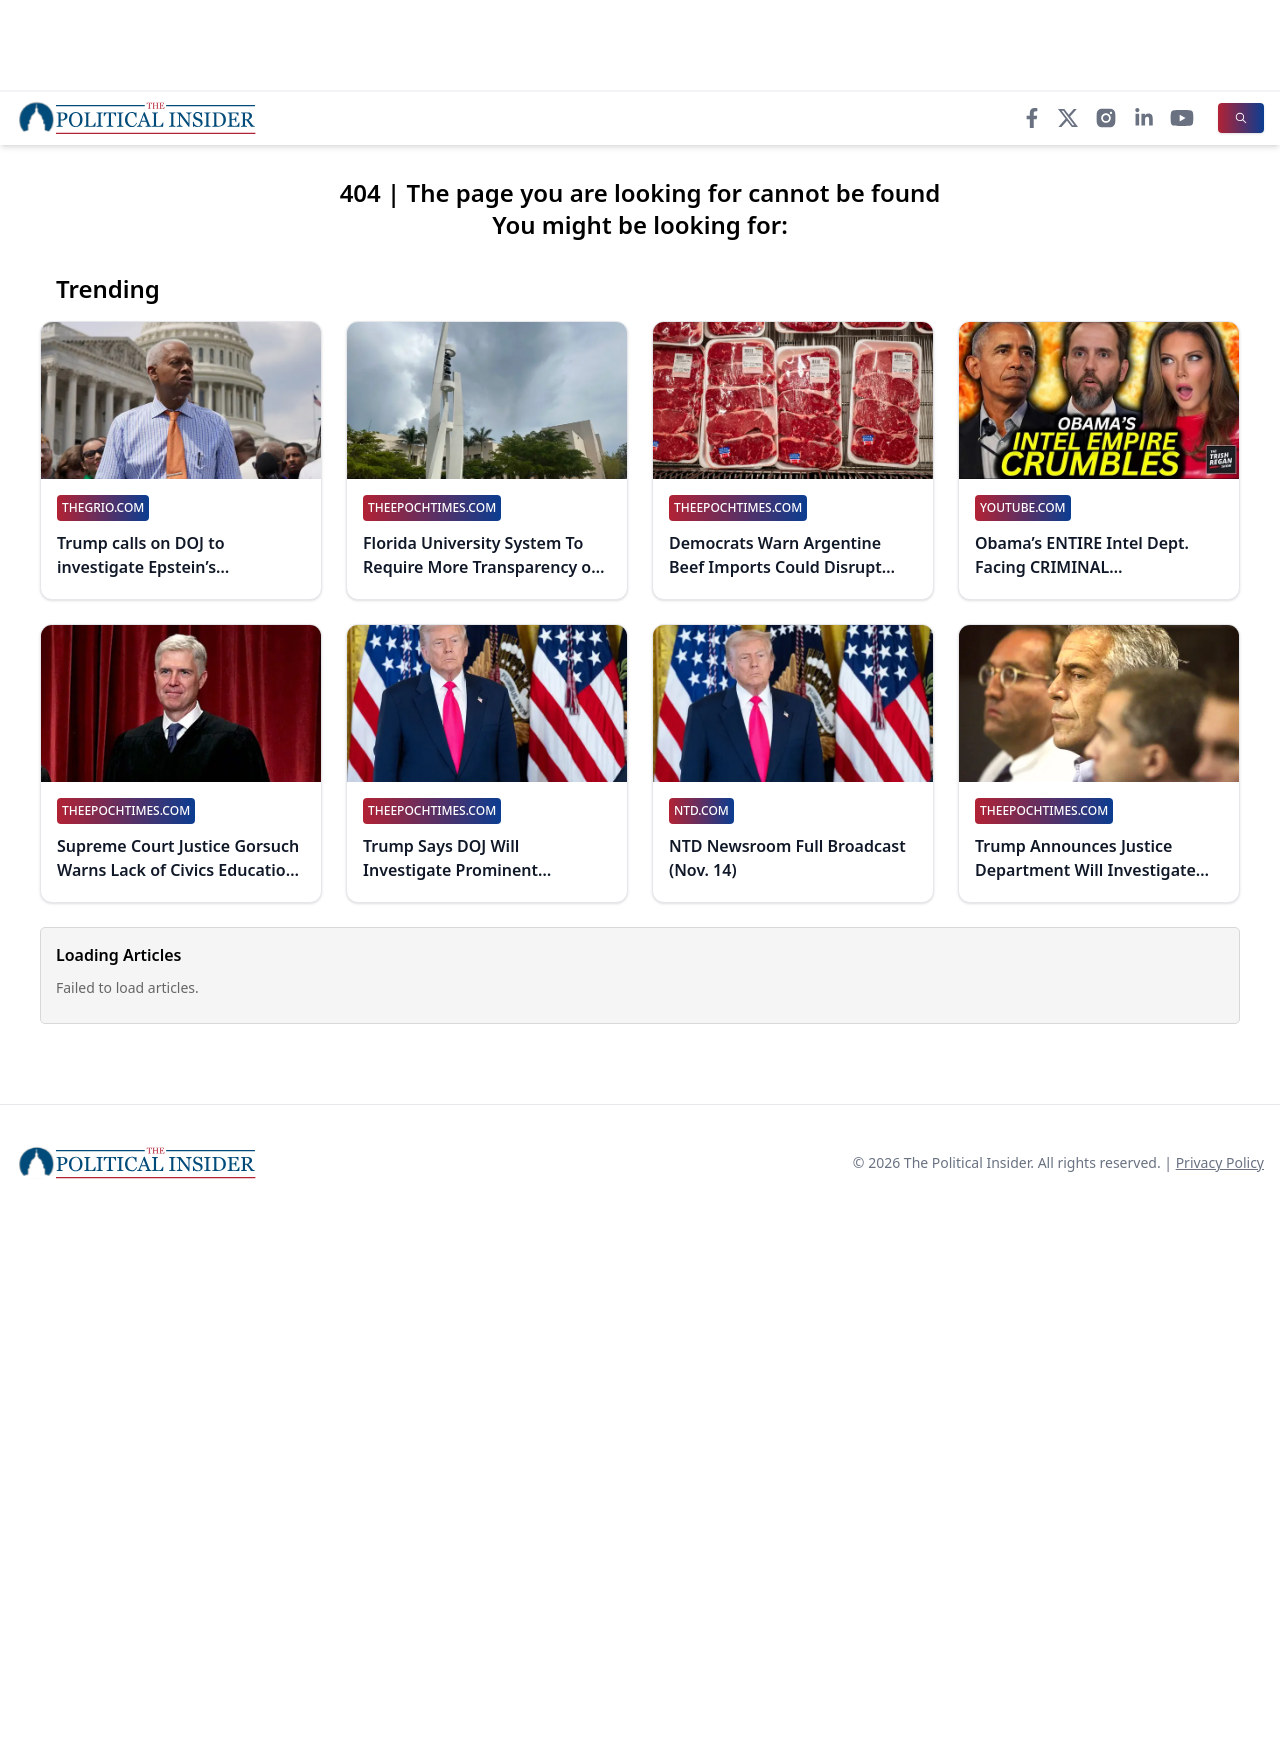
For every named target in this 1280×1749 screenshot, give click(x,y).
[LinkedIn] (1144, 118)
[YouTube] (1182, 118)
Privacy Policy (1220, 1162)
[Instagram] (1106, 118)
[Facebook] (1032, 118)
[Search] (1241, 118)
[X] (1068, 118)
